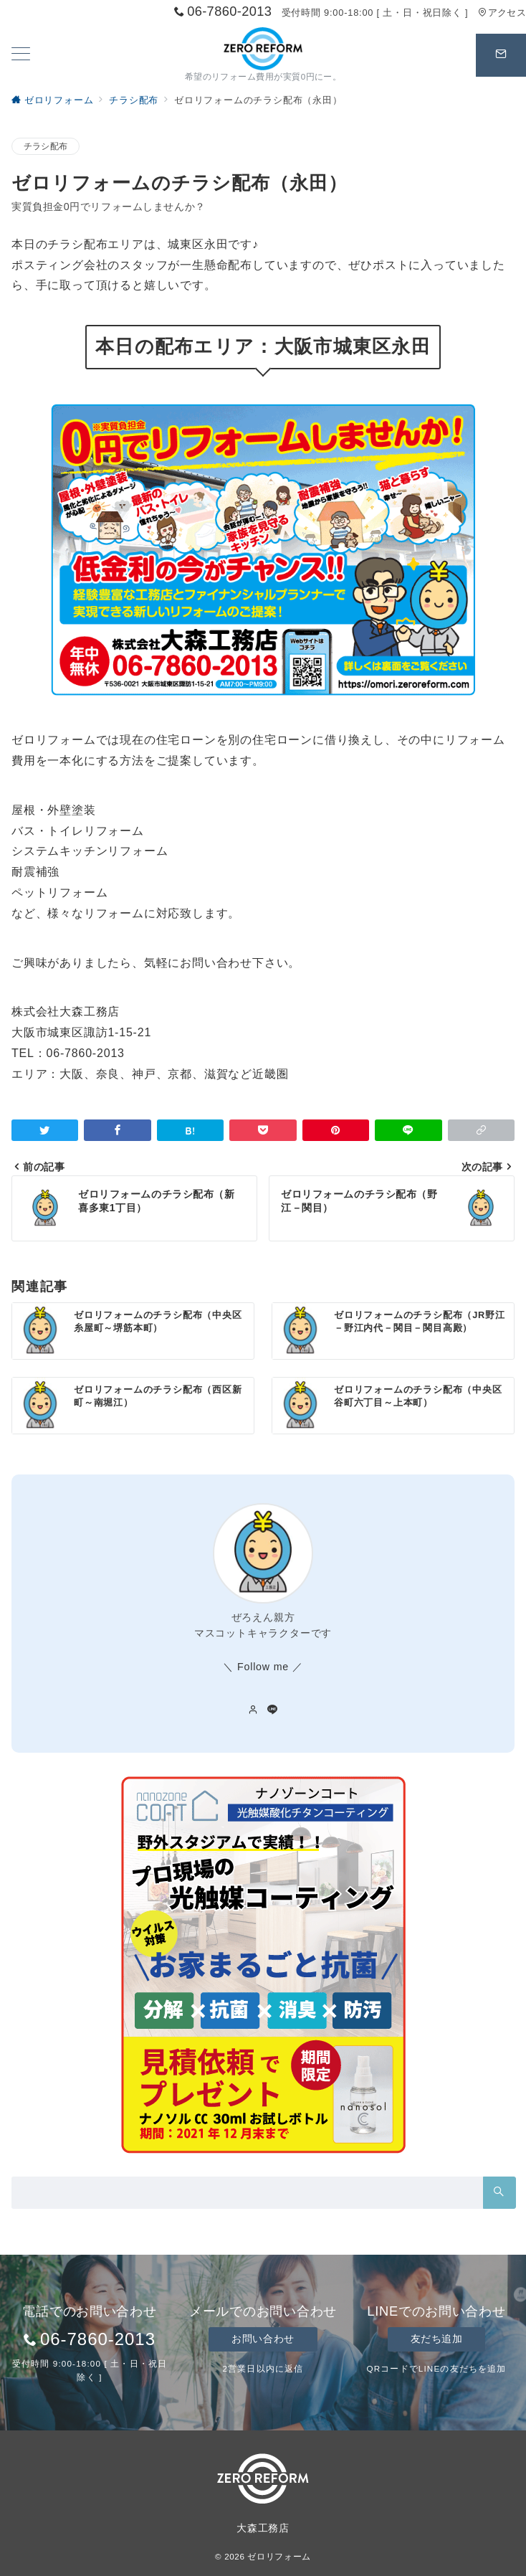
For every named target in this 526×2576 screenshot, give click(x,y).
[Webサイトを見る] (253, 1710)
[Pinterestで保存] (335, 1130)
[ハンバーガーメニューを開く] (21, 55)
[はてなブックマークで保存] (190, 1130)
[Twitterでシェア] (44, 1130)
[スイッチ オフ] (501, 55)
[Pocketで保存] (262, 1130)
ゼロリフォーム (278, 2556)
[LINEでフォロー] (272, 1710)
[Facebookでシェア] (117, 1130)
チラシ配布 (45, 146)
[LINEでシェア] (408, 1130)
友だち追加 (437, 2338)
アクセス (502, 12)
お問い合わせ (262, 2338)
